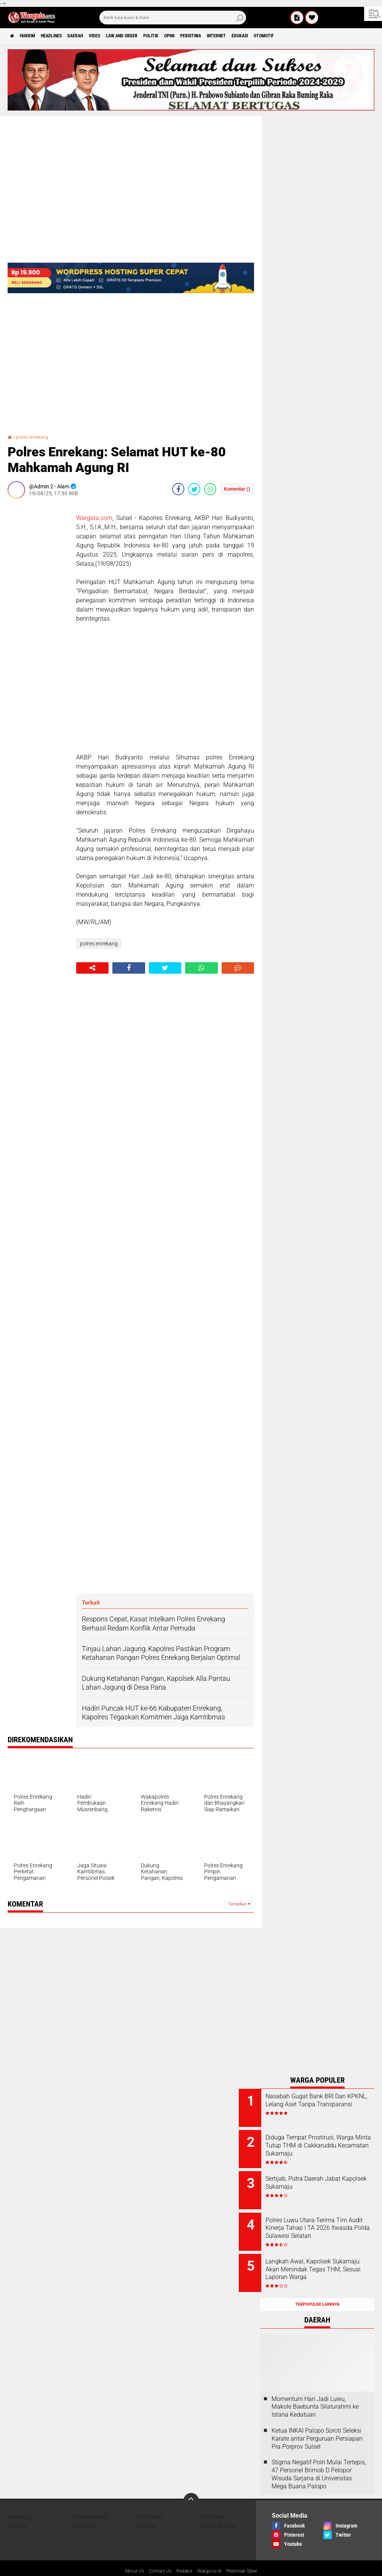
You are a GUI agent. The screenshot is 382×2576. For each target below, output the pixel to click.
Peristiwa (241, 36)
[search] (172, 17)
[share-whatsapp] (210, 489)
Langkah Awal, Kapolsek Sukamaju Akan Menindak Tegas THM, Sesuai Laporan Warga (324, 2262)
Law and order (154, 36)
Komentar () (237, 489)
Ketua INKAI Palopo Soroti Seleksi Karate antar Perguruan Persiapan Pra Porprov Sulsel (317, 2421)
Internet (274, 36)
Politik (190, 36)
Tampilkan (239, 1904)
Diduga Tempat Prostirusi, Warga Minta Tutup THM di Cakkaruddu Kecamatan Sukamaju (323, 2146)
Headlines (65, 36)
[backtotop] (191, 2483)
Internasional (90, 2500)
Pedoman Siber (248, 2555)
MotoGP (17, 2510)
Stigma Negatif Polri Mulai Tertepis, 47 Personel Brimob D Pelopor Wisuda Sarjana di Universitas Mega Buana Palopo (319, 2457)
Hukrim (34, 36)
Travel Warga (217, 2510)
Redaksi (183, 2555)
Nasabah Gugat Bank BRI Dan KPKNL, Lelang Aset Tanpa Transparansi (327, 2104)
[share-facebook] (178, 489)
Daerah (95, 36)
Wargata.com (94, 518)
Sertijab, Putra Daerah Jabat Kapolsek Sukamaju (324, 2177)
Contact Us (155, 2555)
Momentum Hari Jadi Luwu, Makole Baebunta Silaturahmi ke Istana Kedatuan (315, 2390)
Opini (214, 36)
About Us (126, 2555)
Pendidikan (150, 2500)
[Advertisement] (38, 618)
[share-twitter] (194, 489)
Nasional (19, 2500)
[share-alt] (92, 968)
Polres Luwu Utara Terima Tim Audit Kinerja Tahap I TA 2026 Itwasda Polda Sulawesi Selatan (327, 2223)
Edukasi (304, 36)
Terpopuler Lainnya (317, 2287)
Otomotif (334, 36)
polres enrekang (35, 437)
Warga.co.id (211, 2555)
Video (120, 36)
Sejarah (146, 2510)
